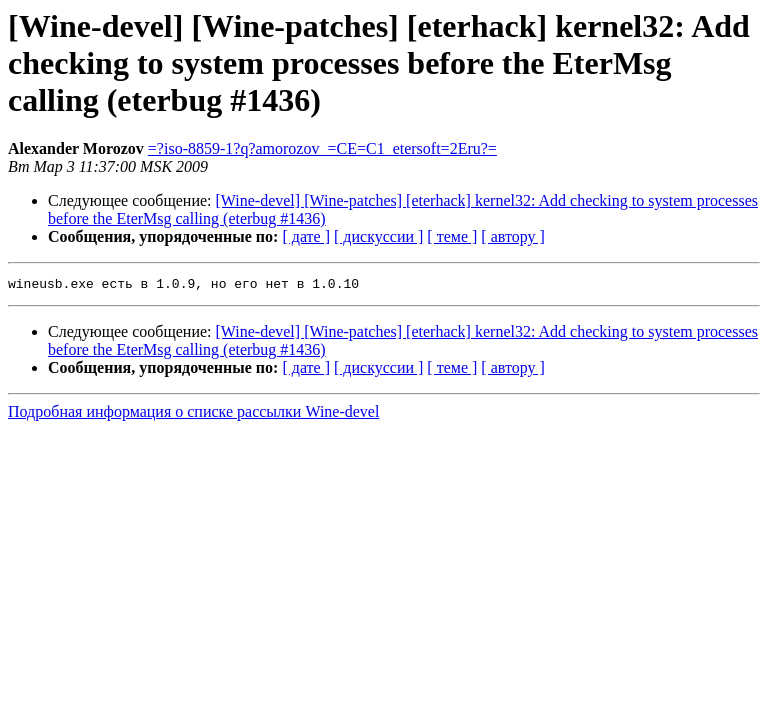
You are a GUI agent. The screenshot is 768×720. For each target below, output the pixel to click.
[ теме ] (452, 236)
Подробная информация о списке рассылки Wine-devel (193, 414)
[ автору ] (512, 236)
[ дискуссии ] (378, 236)
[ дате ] (306, 236)
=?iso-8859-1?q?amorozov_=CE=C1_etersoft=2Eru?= (322, 148)
